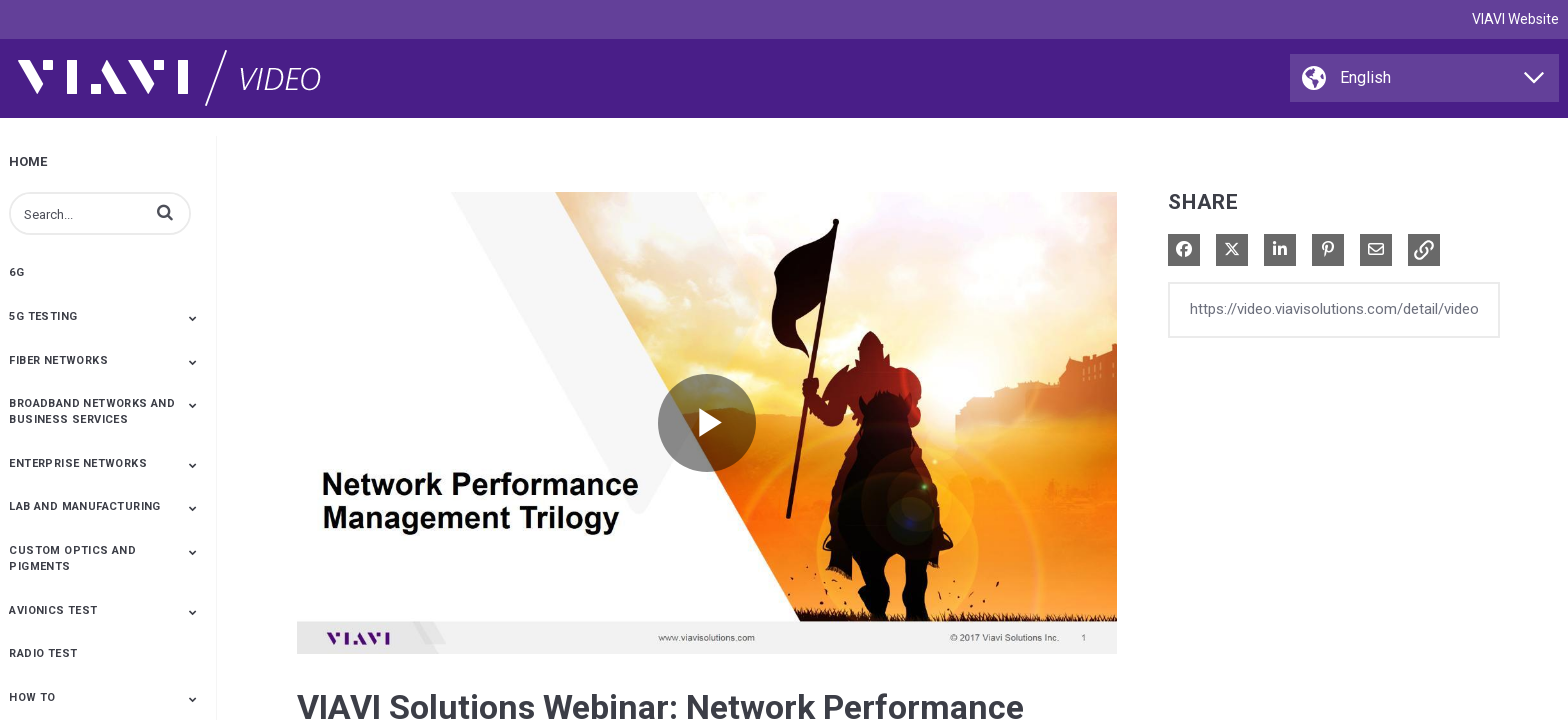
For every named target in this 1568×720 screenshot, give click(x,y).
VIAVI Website (1515, 19)
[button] (165, 212)
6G (16, 272)
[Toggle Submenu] (193, 318)
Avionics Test (53, 610)
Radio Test (43, 653)
